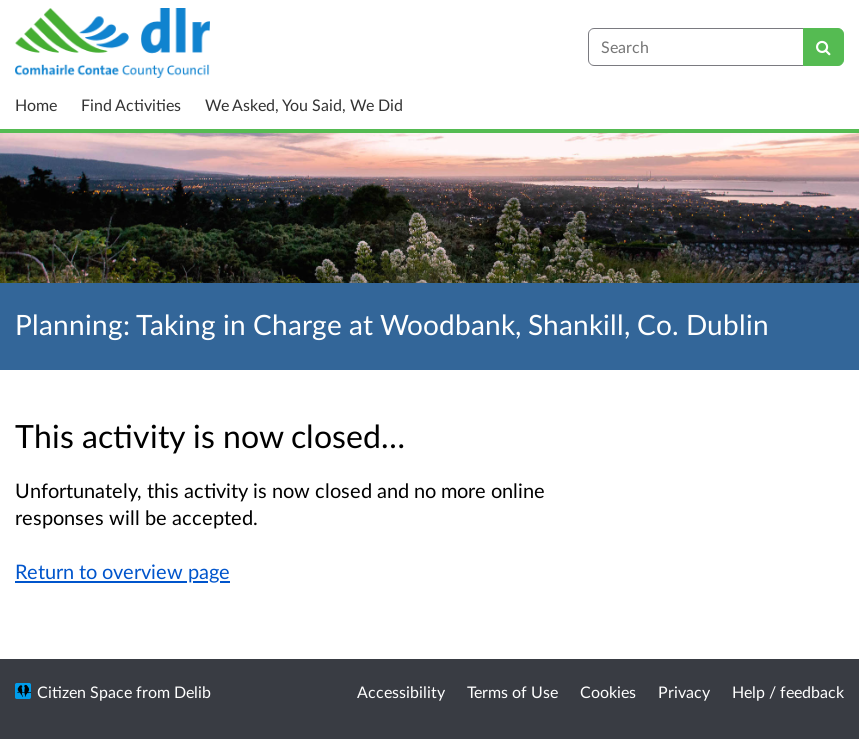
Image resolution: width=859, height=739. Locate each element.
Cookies (608, 691)
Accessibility (401, 691)
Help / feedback (788, 691)
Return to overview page (122, 571)
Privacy (684, 691)
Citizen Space (84, 691)
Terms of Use (512, 691)
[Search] (823, 47)
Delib (192, 691)
